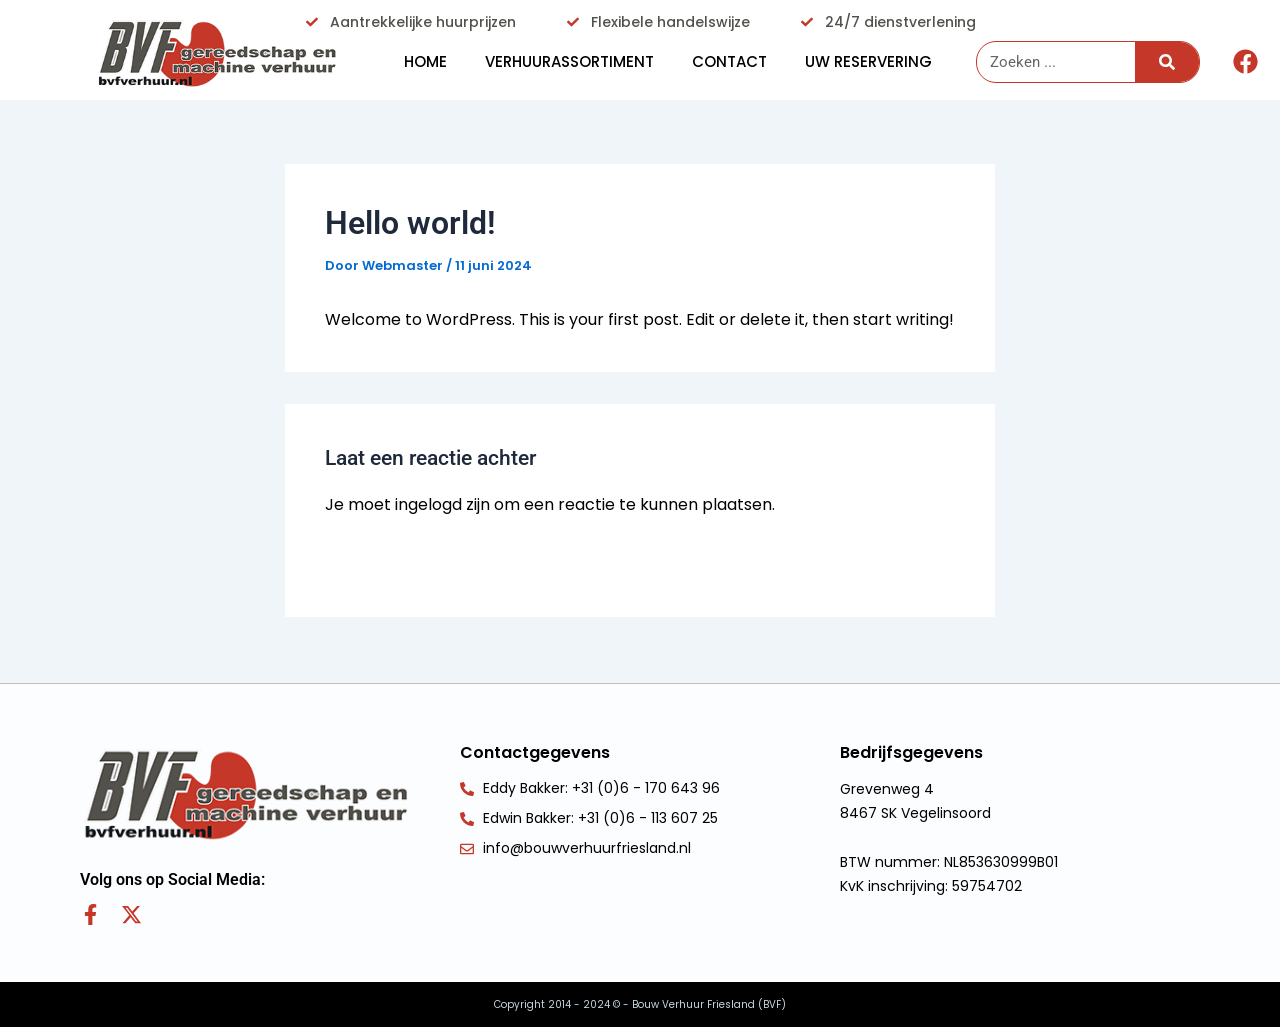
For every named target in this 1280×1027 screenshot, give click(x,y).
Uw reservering (868, 61)
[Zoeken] (1167, 62)
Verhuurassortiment (569, 61)
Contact (729, 61)
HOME (425, 61)
